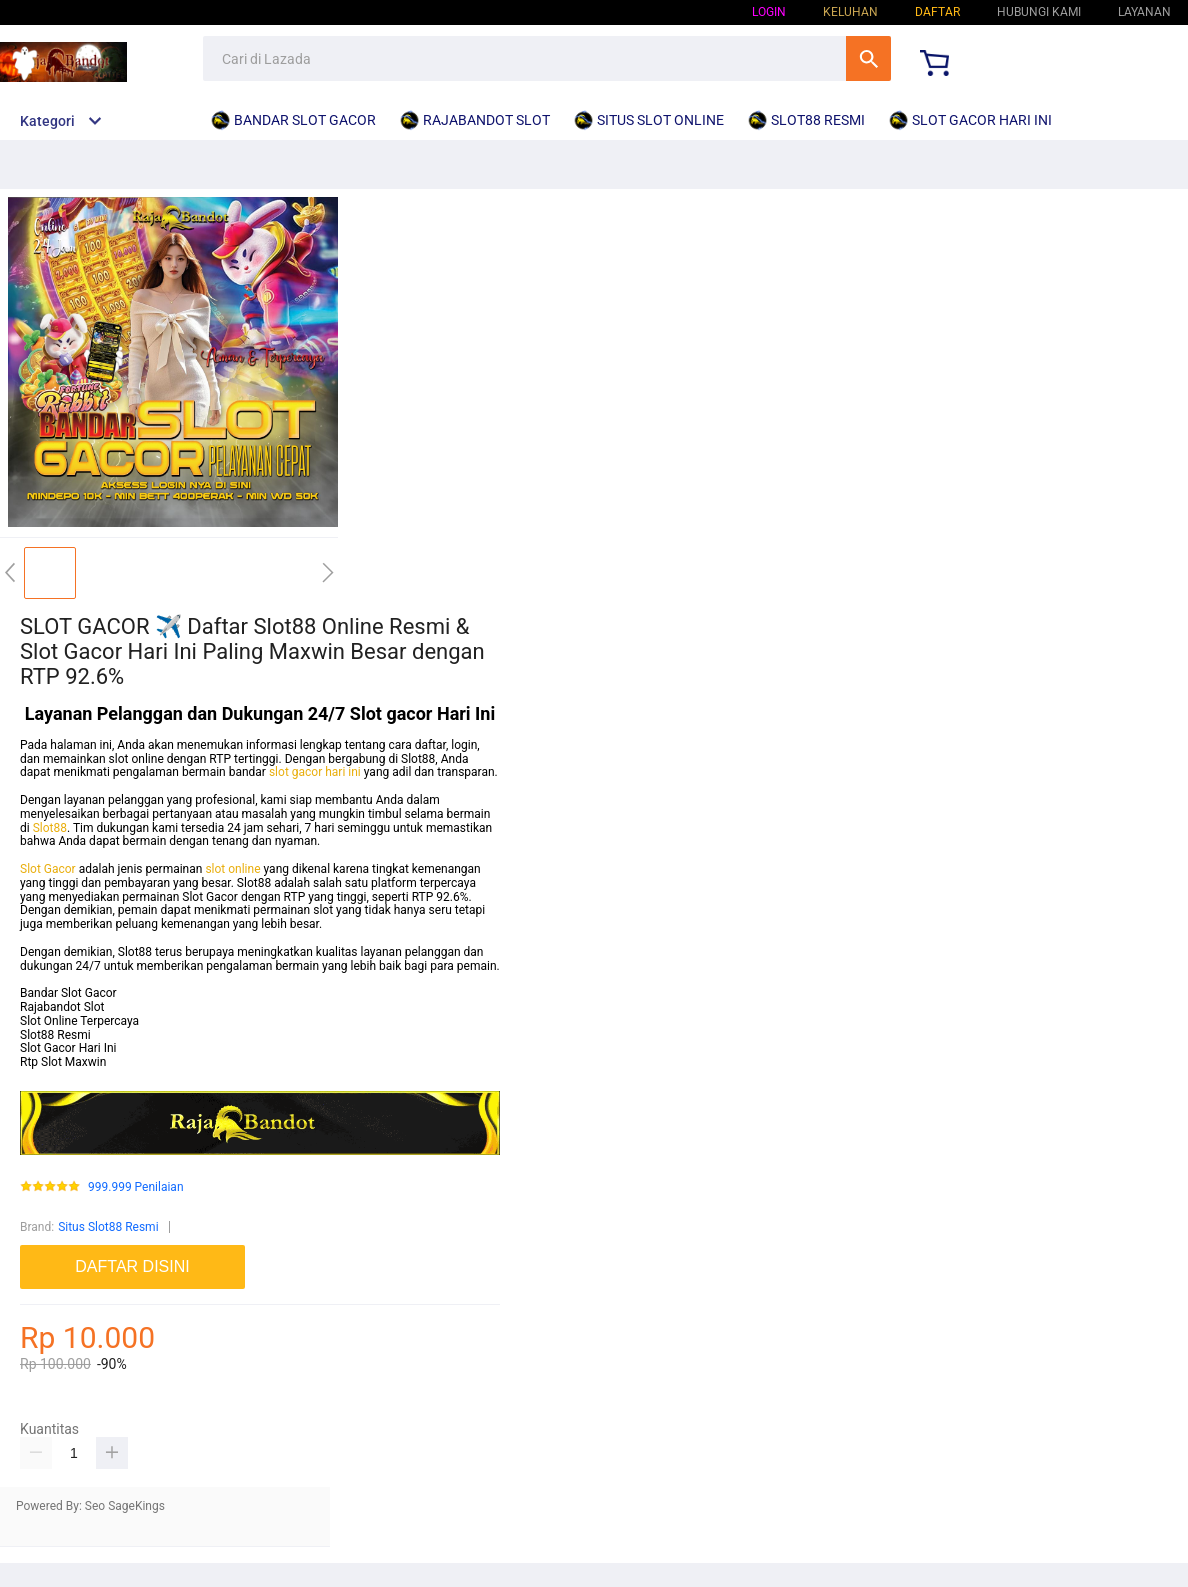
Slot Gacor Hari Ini (68, 1048)
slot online (232, 869)
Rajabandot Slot (62, 1007)
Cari (868, 58)
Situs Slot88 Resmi (108, 1227)
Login (769, 12)
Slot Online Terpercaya (79, 1021)
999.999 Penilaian (136, 1187)
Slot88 (50, 828)
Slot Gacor (48, 869)
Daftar (937, 12)
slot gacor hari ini (315, 772)
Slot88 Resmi (55, 1035)
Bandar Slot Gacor (68, 993)
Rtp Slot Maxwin (63, 1062)
